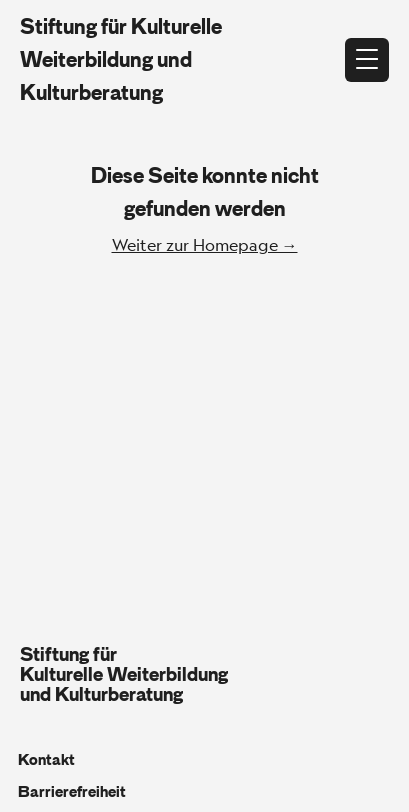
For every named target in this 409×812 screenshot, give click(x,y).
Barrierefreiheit (72, 792)
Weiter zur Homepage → (205, 244)
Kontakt (46, 760)
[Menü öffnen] (367, 60)
